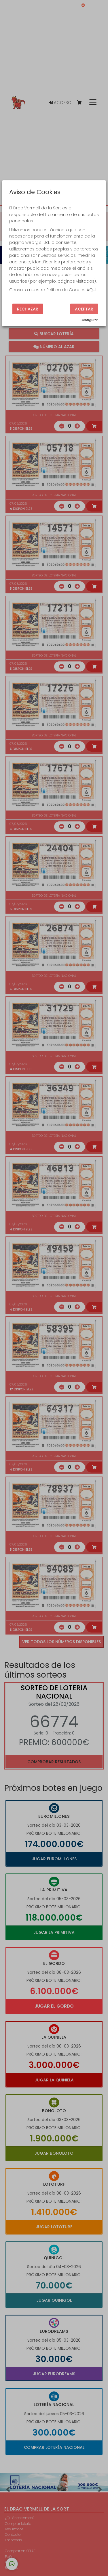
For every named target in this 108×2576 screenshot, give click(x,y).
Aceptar (84, 309)
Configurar (89, 320)
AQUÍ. (92, 290)
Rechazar (27, 309)
